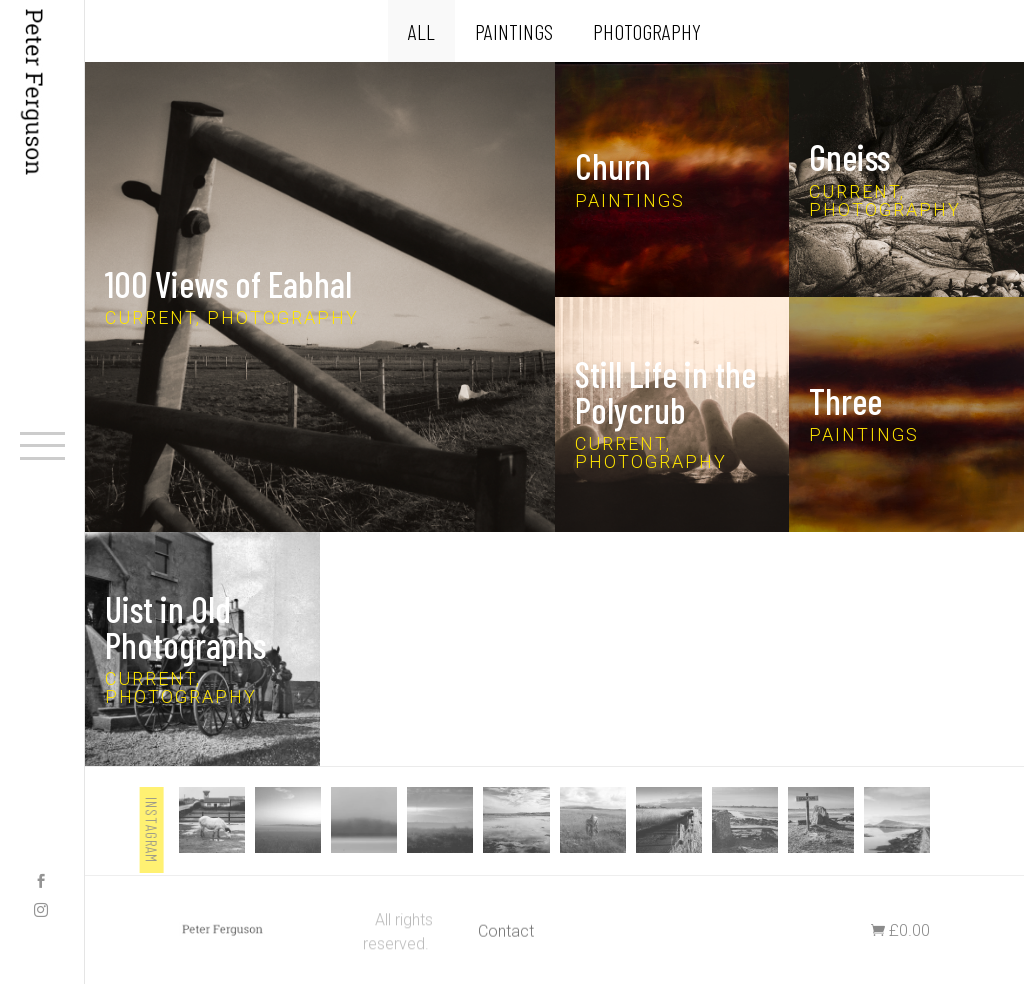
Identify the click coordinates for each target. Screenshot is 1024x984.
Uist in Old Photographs (185, 626)
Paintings (514, 31)
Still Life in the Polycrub (665, 392)
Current (150, 317)
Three (845, 401)
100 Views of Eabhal (228, 283)
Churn (613, 166)
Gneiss (849, 157)
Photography (647, 31)
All (421, 31)
